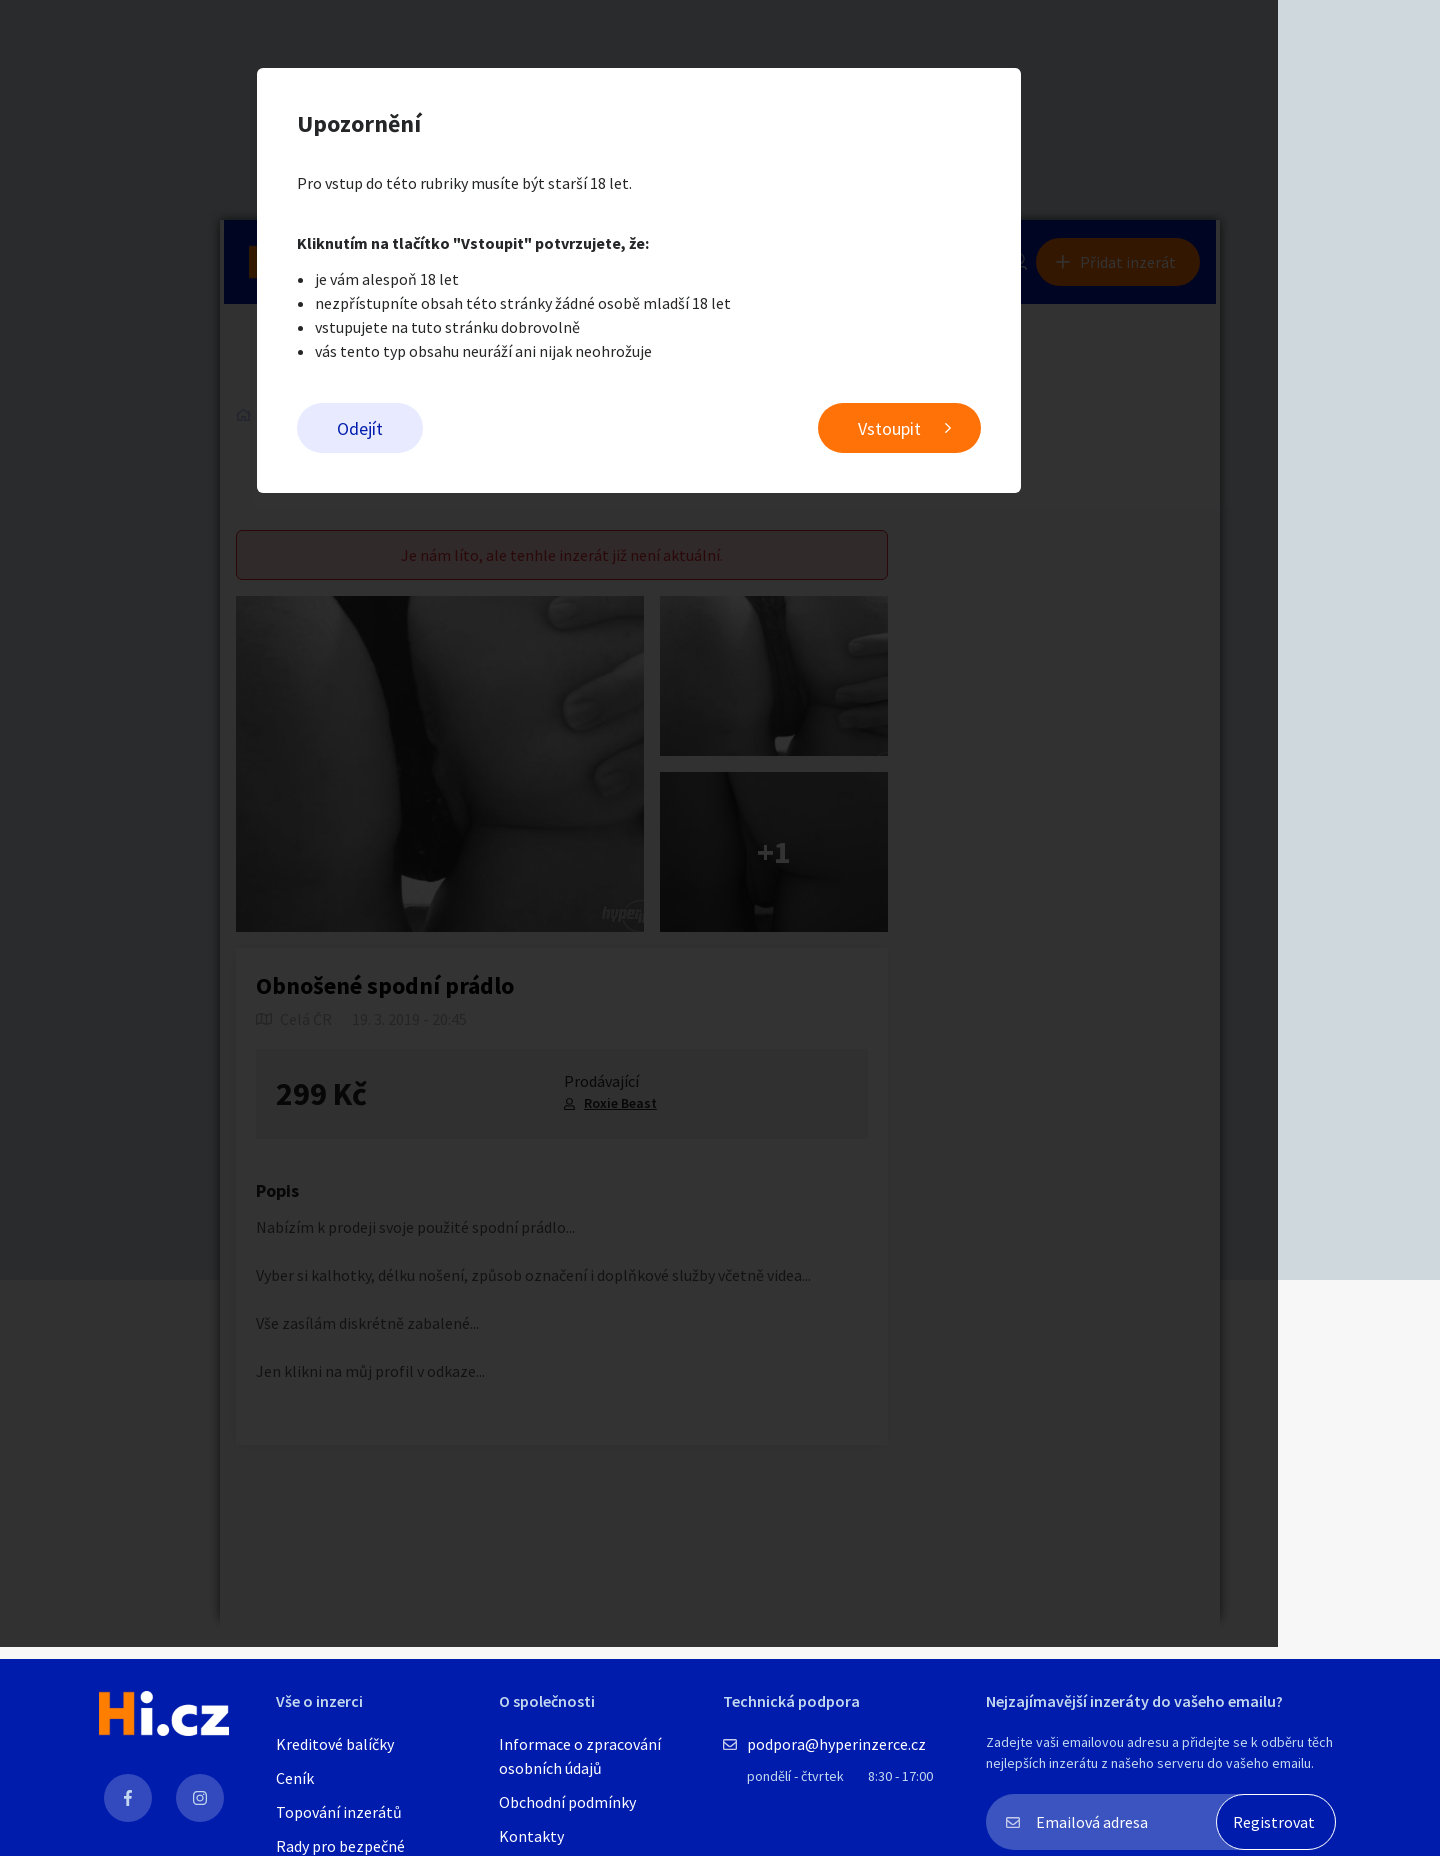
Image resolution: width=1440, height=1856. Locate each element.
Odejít (441, 430)
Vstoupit (970, 430)
